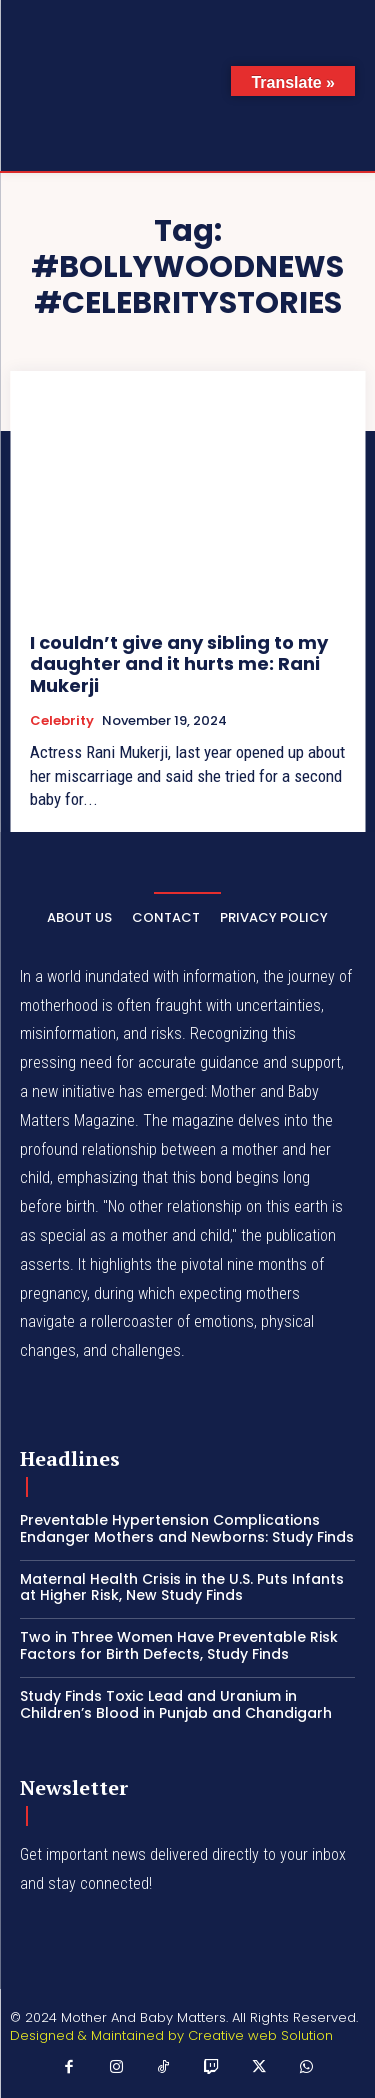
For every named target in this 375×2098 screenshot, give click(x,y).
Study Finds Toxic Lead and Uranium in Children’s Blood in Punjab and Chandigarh (176, 1704)
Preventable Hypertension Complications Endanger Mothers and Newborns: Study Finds (187, 1528)
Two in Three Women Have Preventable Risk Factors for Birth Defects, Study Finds (179, 1645)
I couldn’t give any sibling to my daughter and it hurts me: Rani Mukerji (179, 664)
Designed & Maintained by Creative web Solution (171, 2035)
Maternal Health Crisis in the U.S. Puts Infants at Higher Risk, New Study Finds (182, 1587)
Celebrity (62, 721)
